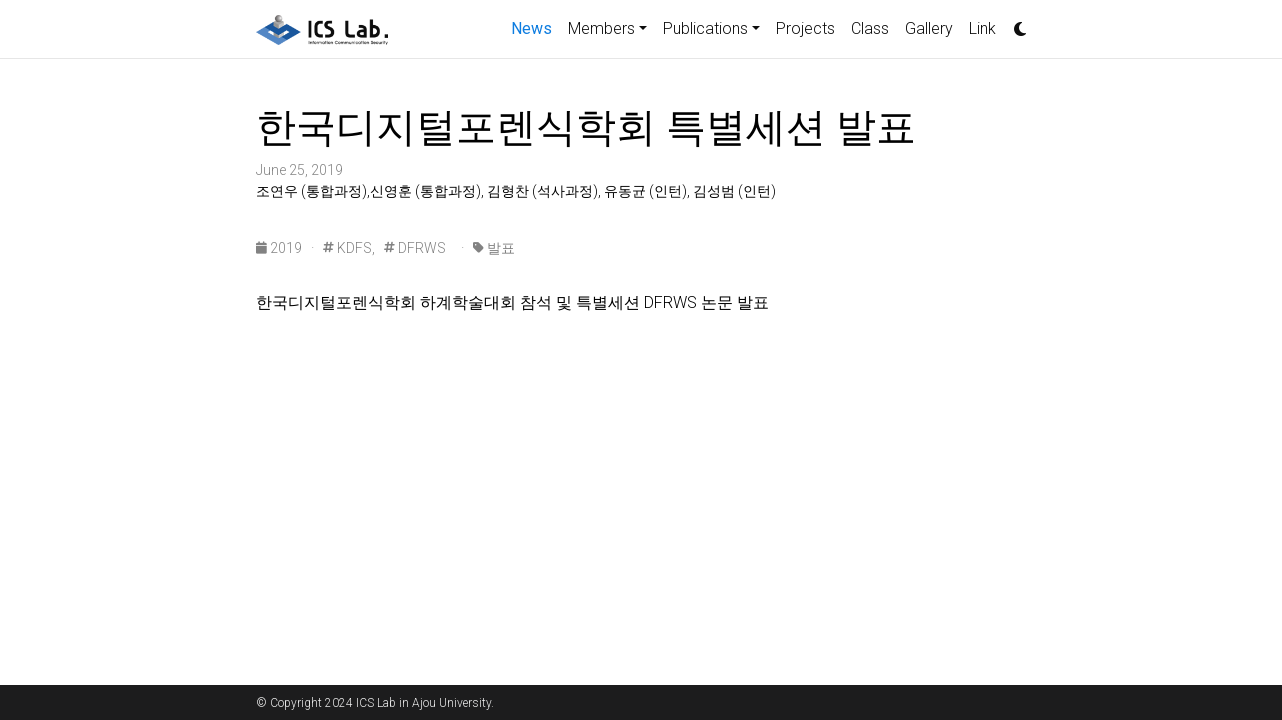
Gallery (929, 28)
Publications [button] (705, 28)
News (535, 27)
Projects (805, 28)
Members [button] (601, 28)
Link (982, 28)
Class (870, 28)
